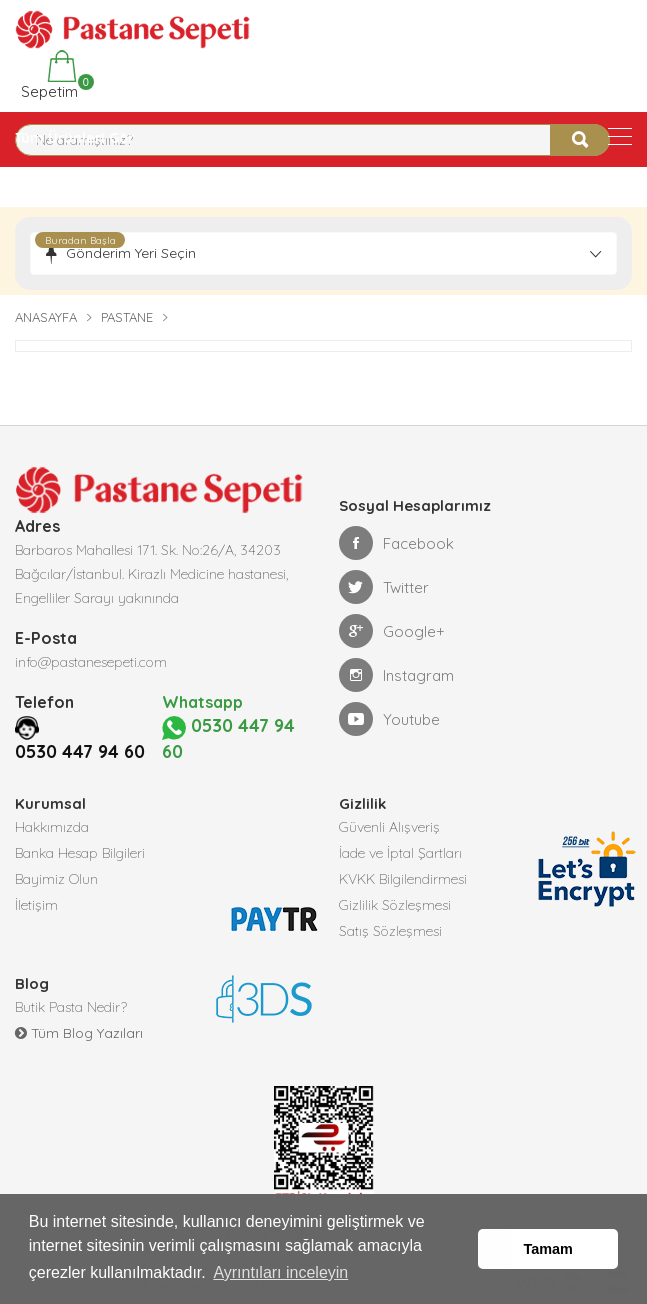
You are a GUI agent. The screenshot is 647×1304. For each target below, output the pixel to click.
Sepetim (47, 75)
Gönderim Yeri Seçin (131, 253)
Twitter (384, 587)
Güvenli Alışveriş (389, 827)
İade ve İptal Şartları (400, 853)
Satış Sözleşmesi (390, 931)
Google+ (392, 631)
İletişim (36, 905)
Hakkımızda (52, 827)
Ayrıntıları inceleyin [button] (280, 1272)
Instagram (396, 675)
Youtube (389, 719)
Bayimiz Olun (56, 879)
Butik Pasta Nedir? (71, 1007)
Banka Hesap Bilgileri (80, 853)
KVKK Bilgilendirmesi (403, 879)
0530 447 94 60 (80, 751)
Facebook (396, 543)
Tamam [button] (548, 1249)
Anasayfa (46, 317)
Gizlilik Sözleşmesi (395, 905)
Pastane (127, 317)
